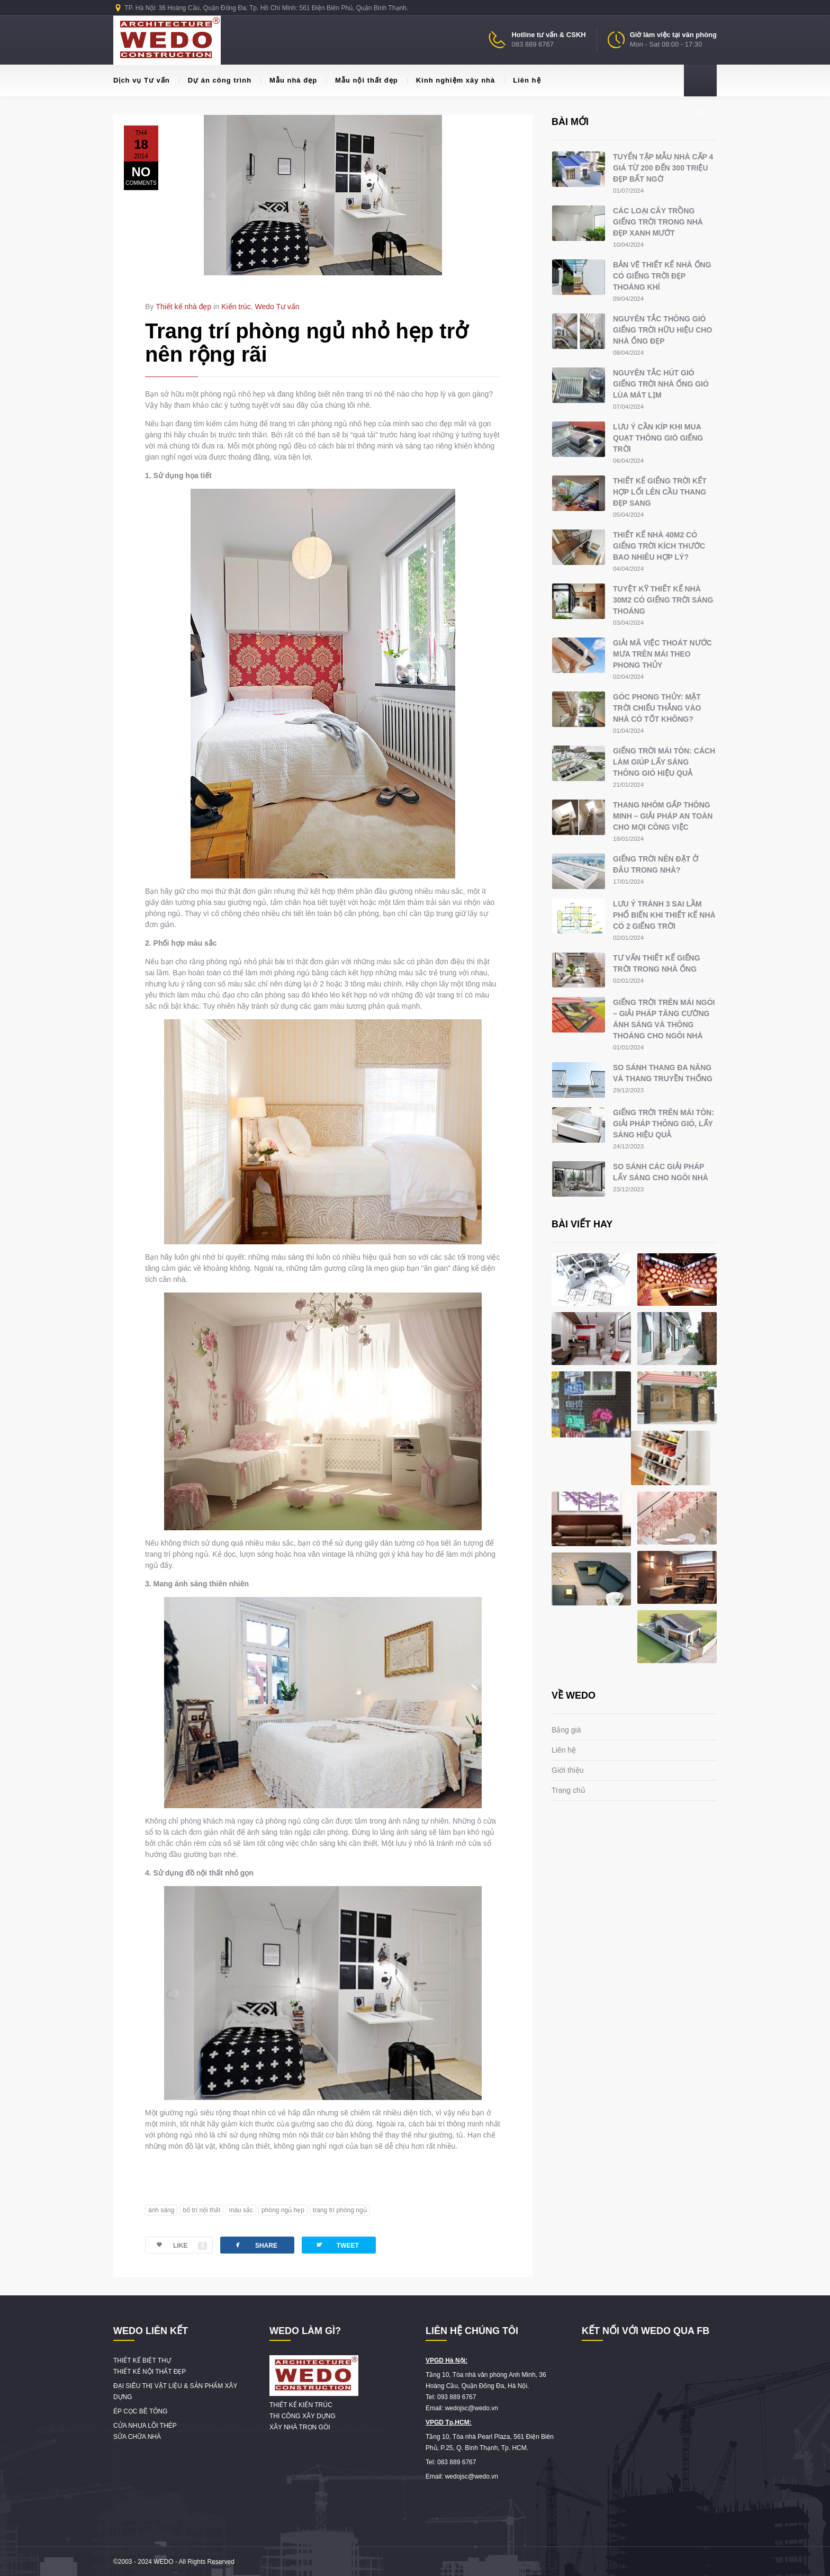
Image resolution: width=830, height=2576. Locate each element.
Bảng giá (566, 1730)
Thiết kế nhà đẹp (183, 306)
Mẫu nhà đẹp (288, 80)
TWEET (337, 2244)
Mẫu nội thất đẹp (362, 80)
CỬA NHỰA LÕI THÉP (145, 2425)
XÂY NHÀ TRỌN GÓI (299, 2427)
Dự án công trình (215, 80)
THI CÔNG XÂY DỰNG (302, 2416)
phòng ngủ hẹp (282, 2210)
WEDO (163, 2561)
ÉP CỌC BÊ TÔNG (140, 2411)
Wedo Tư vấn (277, 306)
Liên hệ (522, 80)
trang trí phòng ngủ (340, 2210)
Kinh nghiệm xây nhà (451, 80)
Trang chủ (568, 1790)
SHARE (255, 2244)
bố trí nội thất (201, 2210)
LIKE (176, 2246)
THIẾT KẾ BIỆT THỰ (142, 2360)
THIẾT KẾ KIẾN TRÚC (300, 2405)
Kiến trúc (235, 306)
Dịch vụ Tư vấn (141, 80)
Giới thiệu (568, 1770)
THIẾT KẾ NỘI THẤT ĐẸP (149, 2371)
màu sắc (241, 2210)
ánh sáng (161, 2210)
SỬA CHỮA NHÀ (137, 2436)
